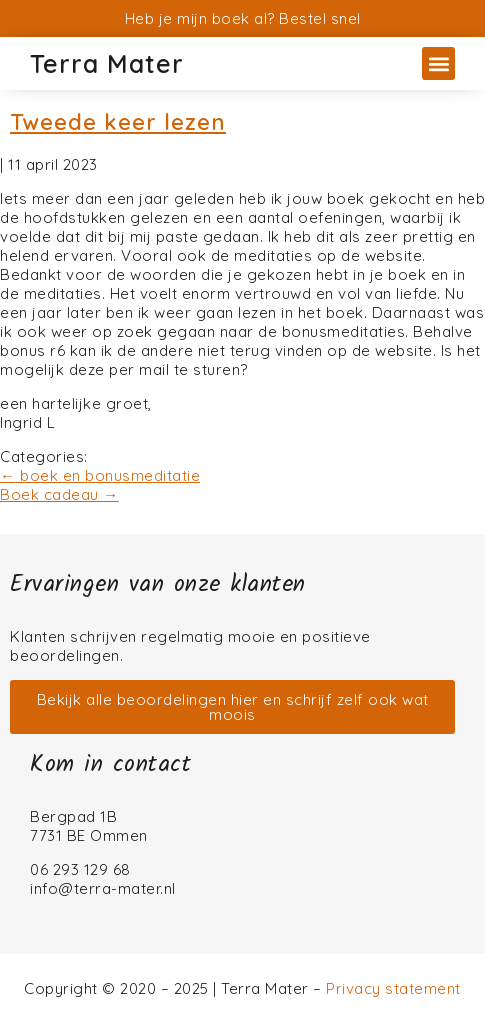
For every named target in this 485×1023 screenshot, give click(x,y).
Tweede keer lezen (118, 122)
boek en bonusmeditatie (100, 475)
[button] (438, 63)
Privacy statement (393, 988)
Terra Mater (107, 63)
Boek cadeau (59, 494)
